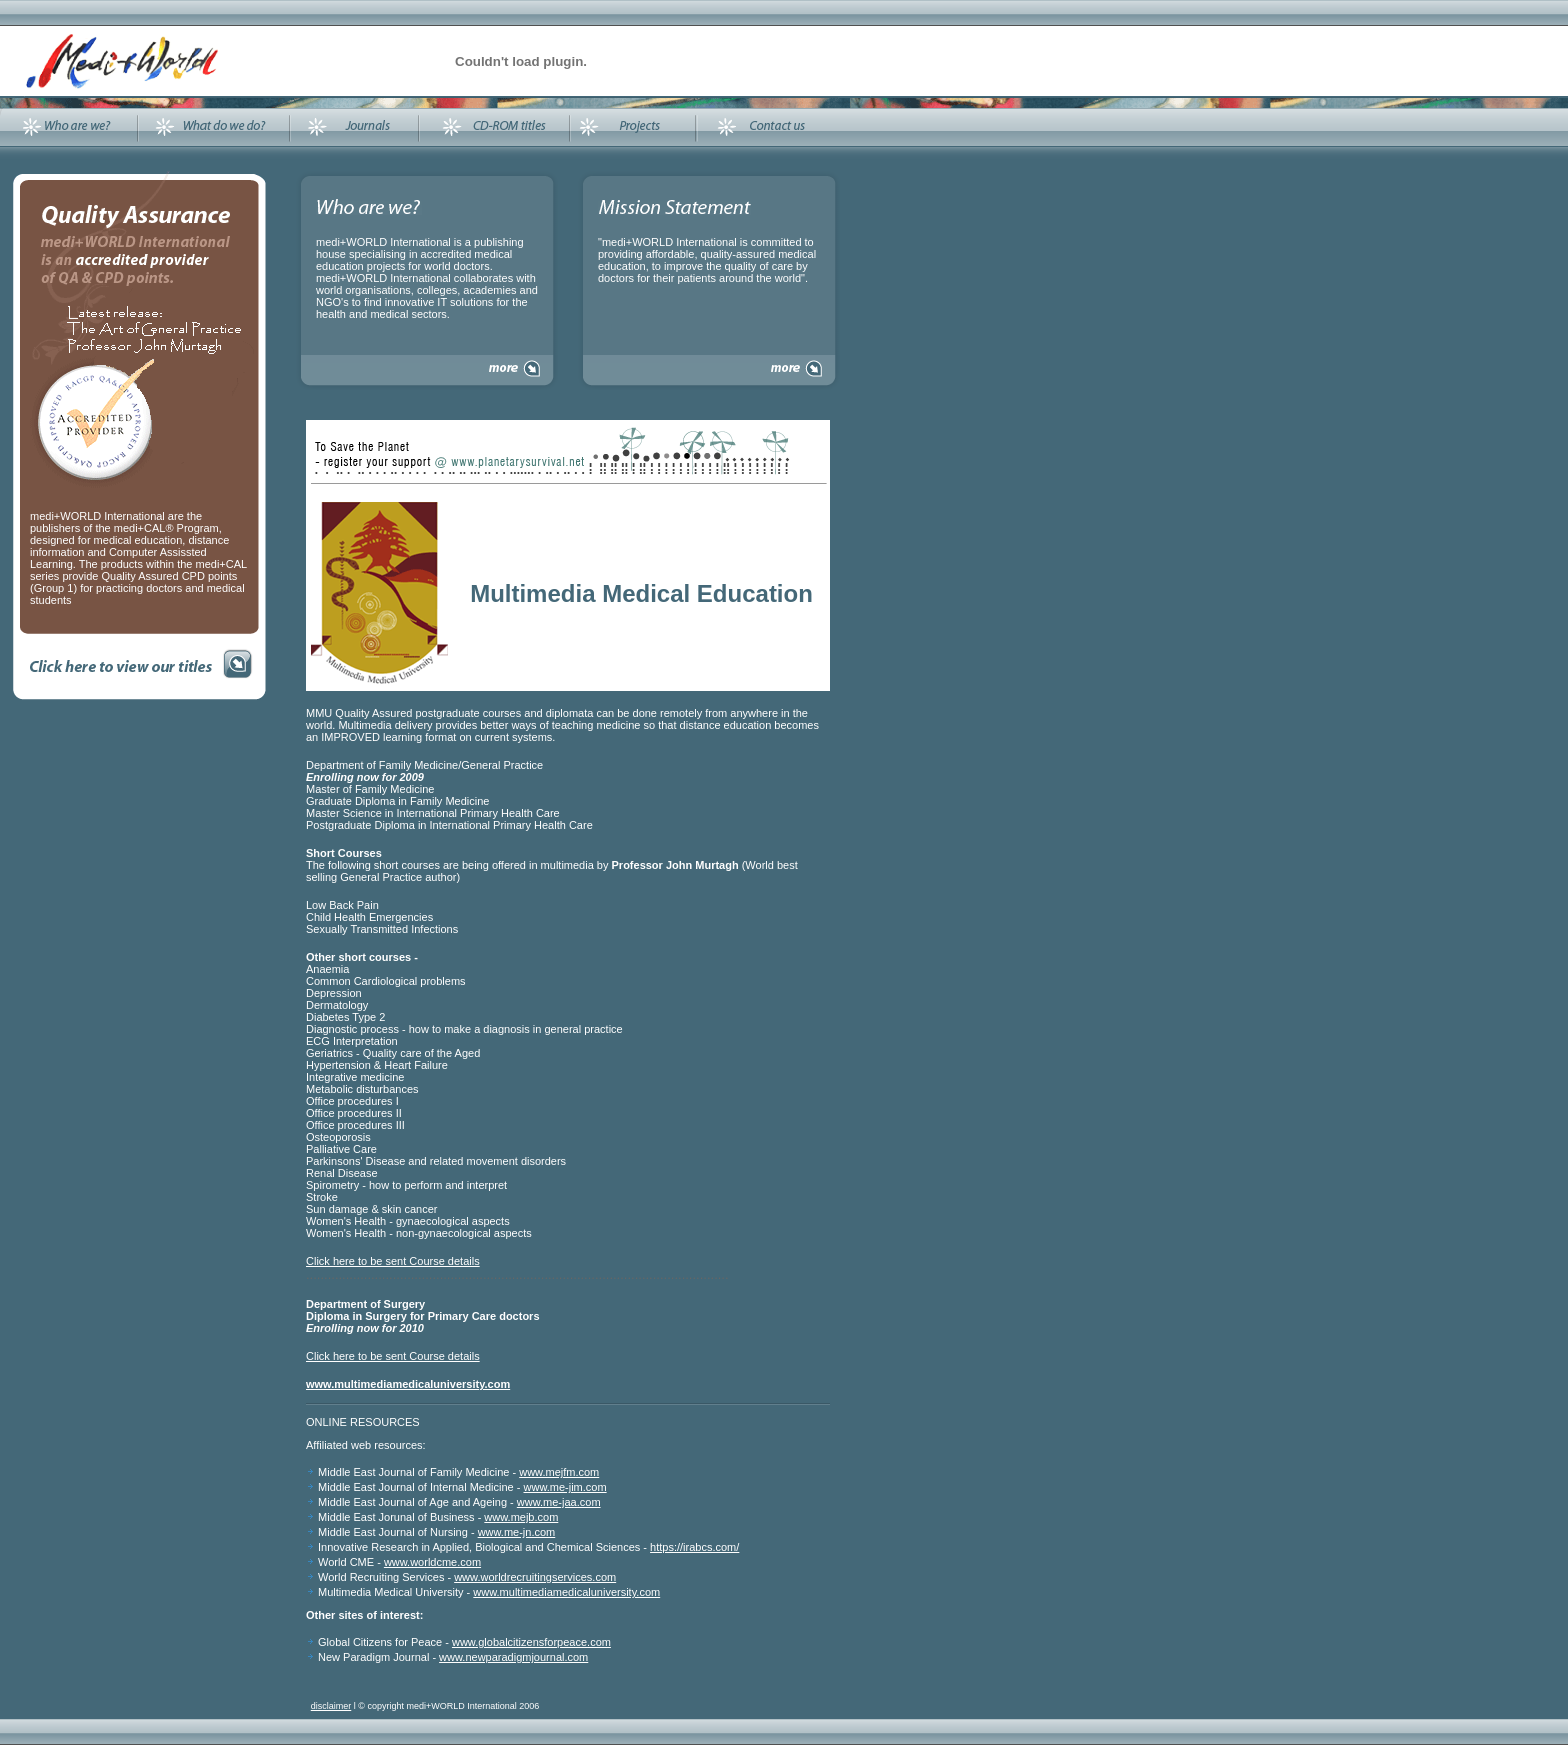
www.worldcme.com (432, 1562)
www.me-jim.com (565, 1487)
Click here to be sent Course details (393, 1261)
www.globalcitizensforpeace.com (531, 1642)
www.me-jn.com (517, 1532)
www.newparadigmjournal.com (513, 1657)
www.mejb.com (521, 1517)
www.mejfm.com (559, 1472)
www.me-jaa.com (559, 1502)
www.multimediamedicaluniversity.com (566, 1592)
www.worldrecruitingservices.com (535, 1577)
